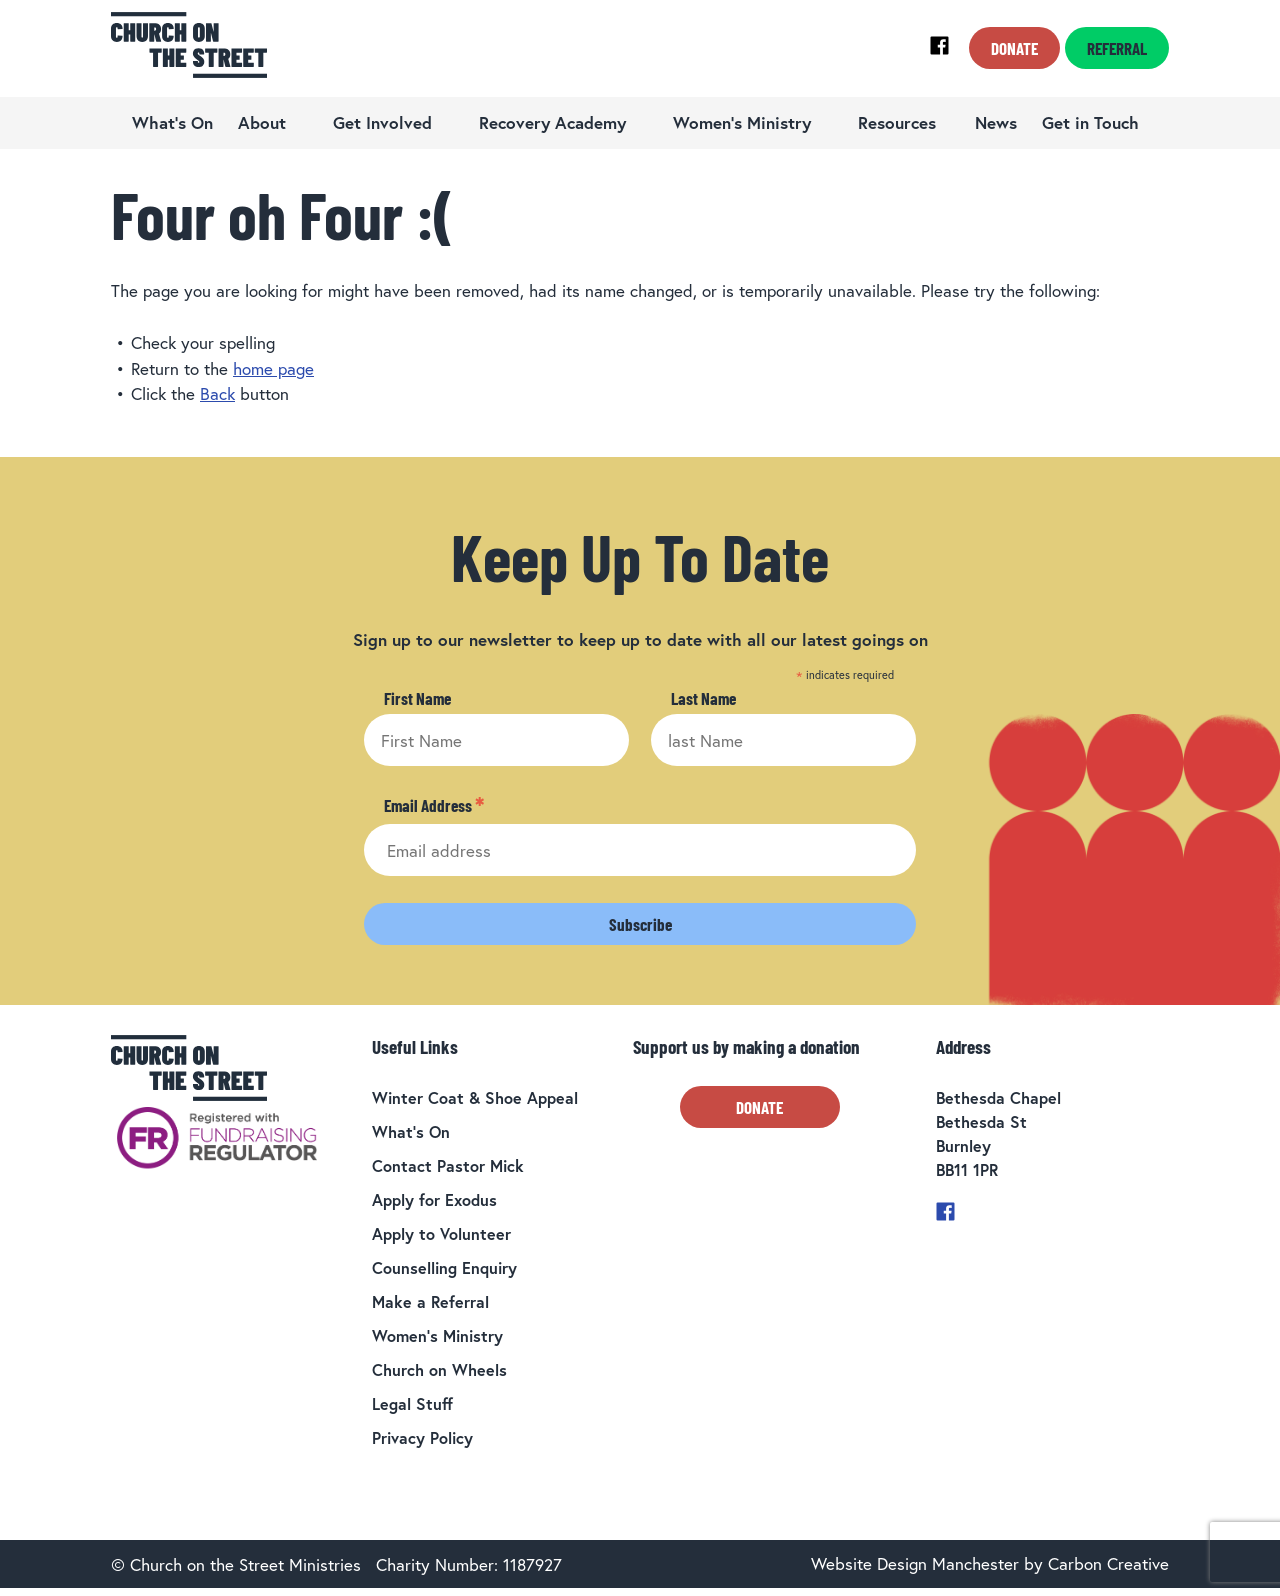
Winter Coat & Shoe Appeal (475, 1097)
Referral (1117, 48)
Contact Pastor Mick (448, 1165)
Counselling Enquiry (444, 1267)
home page (273, 368)
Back (217, 393)
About (262, 122)
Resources (897, 122)
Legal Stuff (412, 1403)
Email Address (434, 806)
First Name (417, 698)
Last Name (703, 698)
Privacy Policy (422, 1437)
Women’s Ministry (742, 122)
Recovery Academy (552, 122)
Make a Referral (430, 1301)
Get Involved (382, 122)
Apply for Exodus (434, 1199)
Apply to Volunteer (441, 1233)
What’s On (172, 122)
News (996, 122)
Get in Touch (1090, 122)
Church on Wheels (439, 1369)
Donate (1014, 48)
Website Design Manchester (915, 1563)
